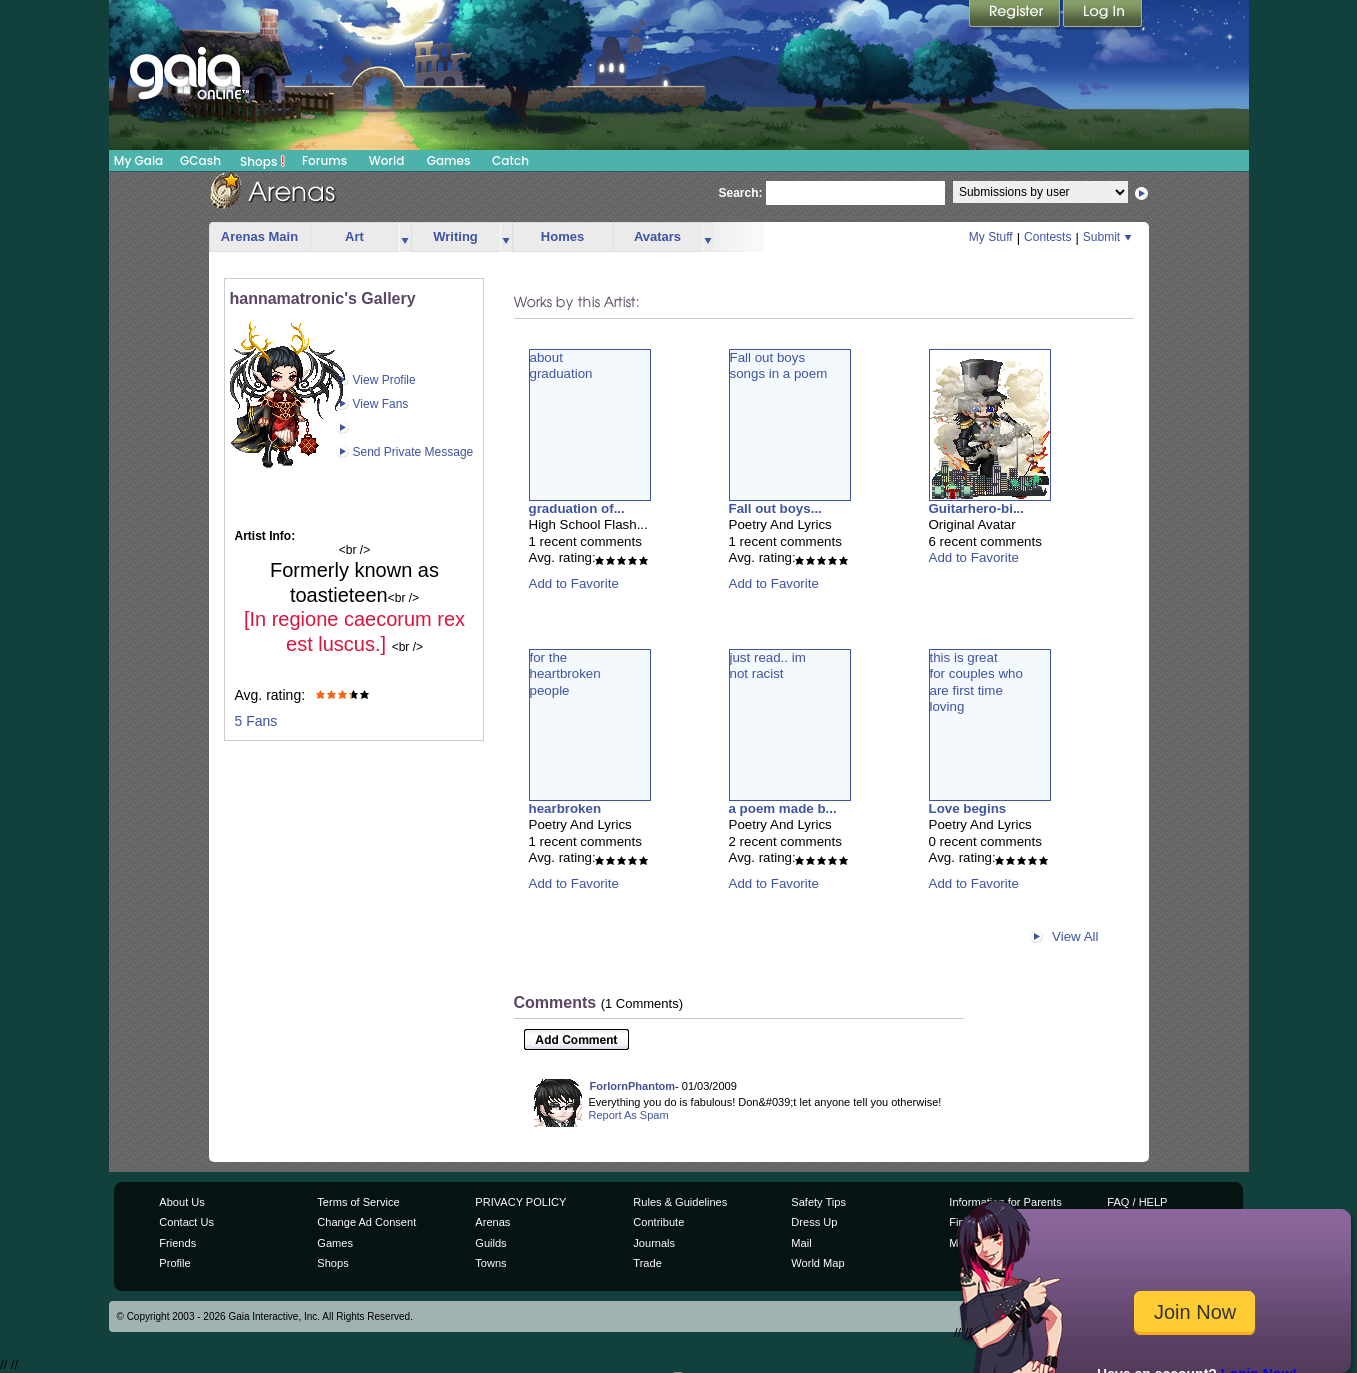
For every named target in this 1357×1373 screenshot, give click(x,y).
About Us (181, 1202)
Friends (177, 1243)
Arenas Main (259, 236)
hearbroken (565, 808)
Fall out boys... (775, 508)
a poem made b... (783, 808)
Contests (1047, 237)
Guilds (490, 1243)
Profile (174, 1263)
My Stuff (991, 237)
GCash (200, 160)
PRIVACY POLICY (520, 1202)
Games (449, 160)
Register (1016, 15)
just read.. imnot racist (768, 665)
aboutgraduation (561, 365)
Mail (801, 1243)
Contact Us (186, 1222)
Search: (741, 193)
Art (354, 236)
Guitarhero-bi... (977, 508)
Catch (510, 160)
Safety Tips (818, 1202)
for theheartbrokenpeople (565, 674)
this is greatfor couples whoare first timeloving (976, 682)
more (405, 237)
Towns (490, 1263)
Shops (262, 161)
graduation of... (577, 508)
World (387, 160)
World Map (817, 1263)
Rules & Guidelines (680, 1202)
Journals (654, 1243)
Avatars (657, 236)
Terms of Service (358, 1202)
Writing (455, 236)
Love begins (968, 808)
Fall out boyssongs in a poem (779, 365)
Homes (562, 236)
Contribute (658, 1222)
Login (1103, 15)
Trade (647, 1263)
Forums (324, 160)
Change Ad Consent (366, 1222)
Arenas (492, 1222)
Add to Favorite (574, 583)
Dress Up (814, 1222)
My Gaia (138, 160)
